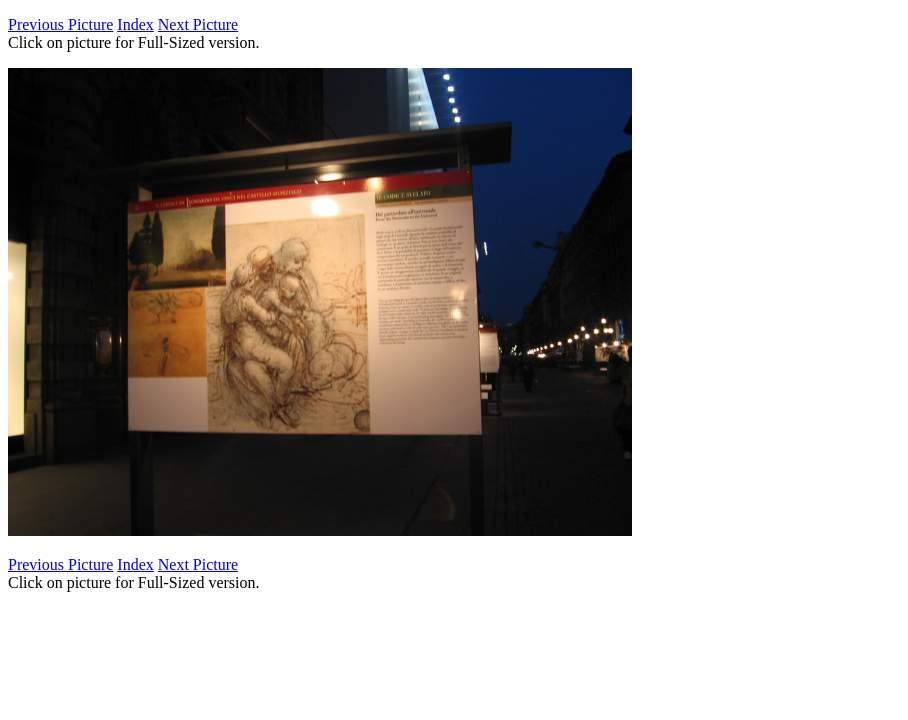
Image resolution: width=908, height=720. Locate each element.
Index (135, 24)
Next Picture (198, 24)
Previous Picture (60, 24)
